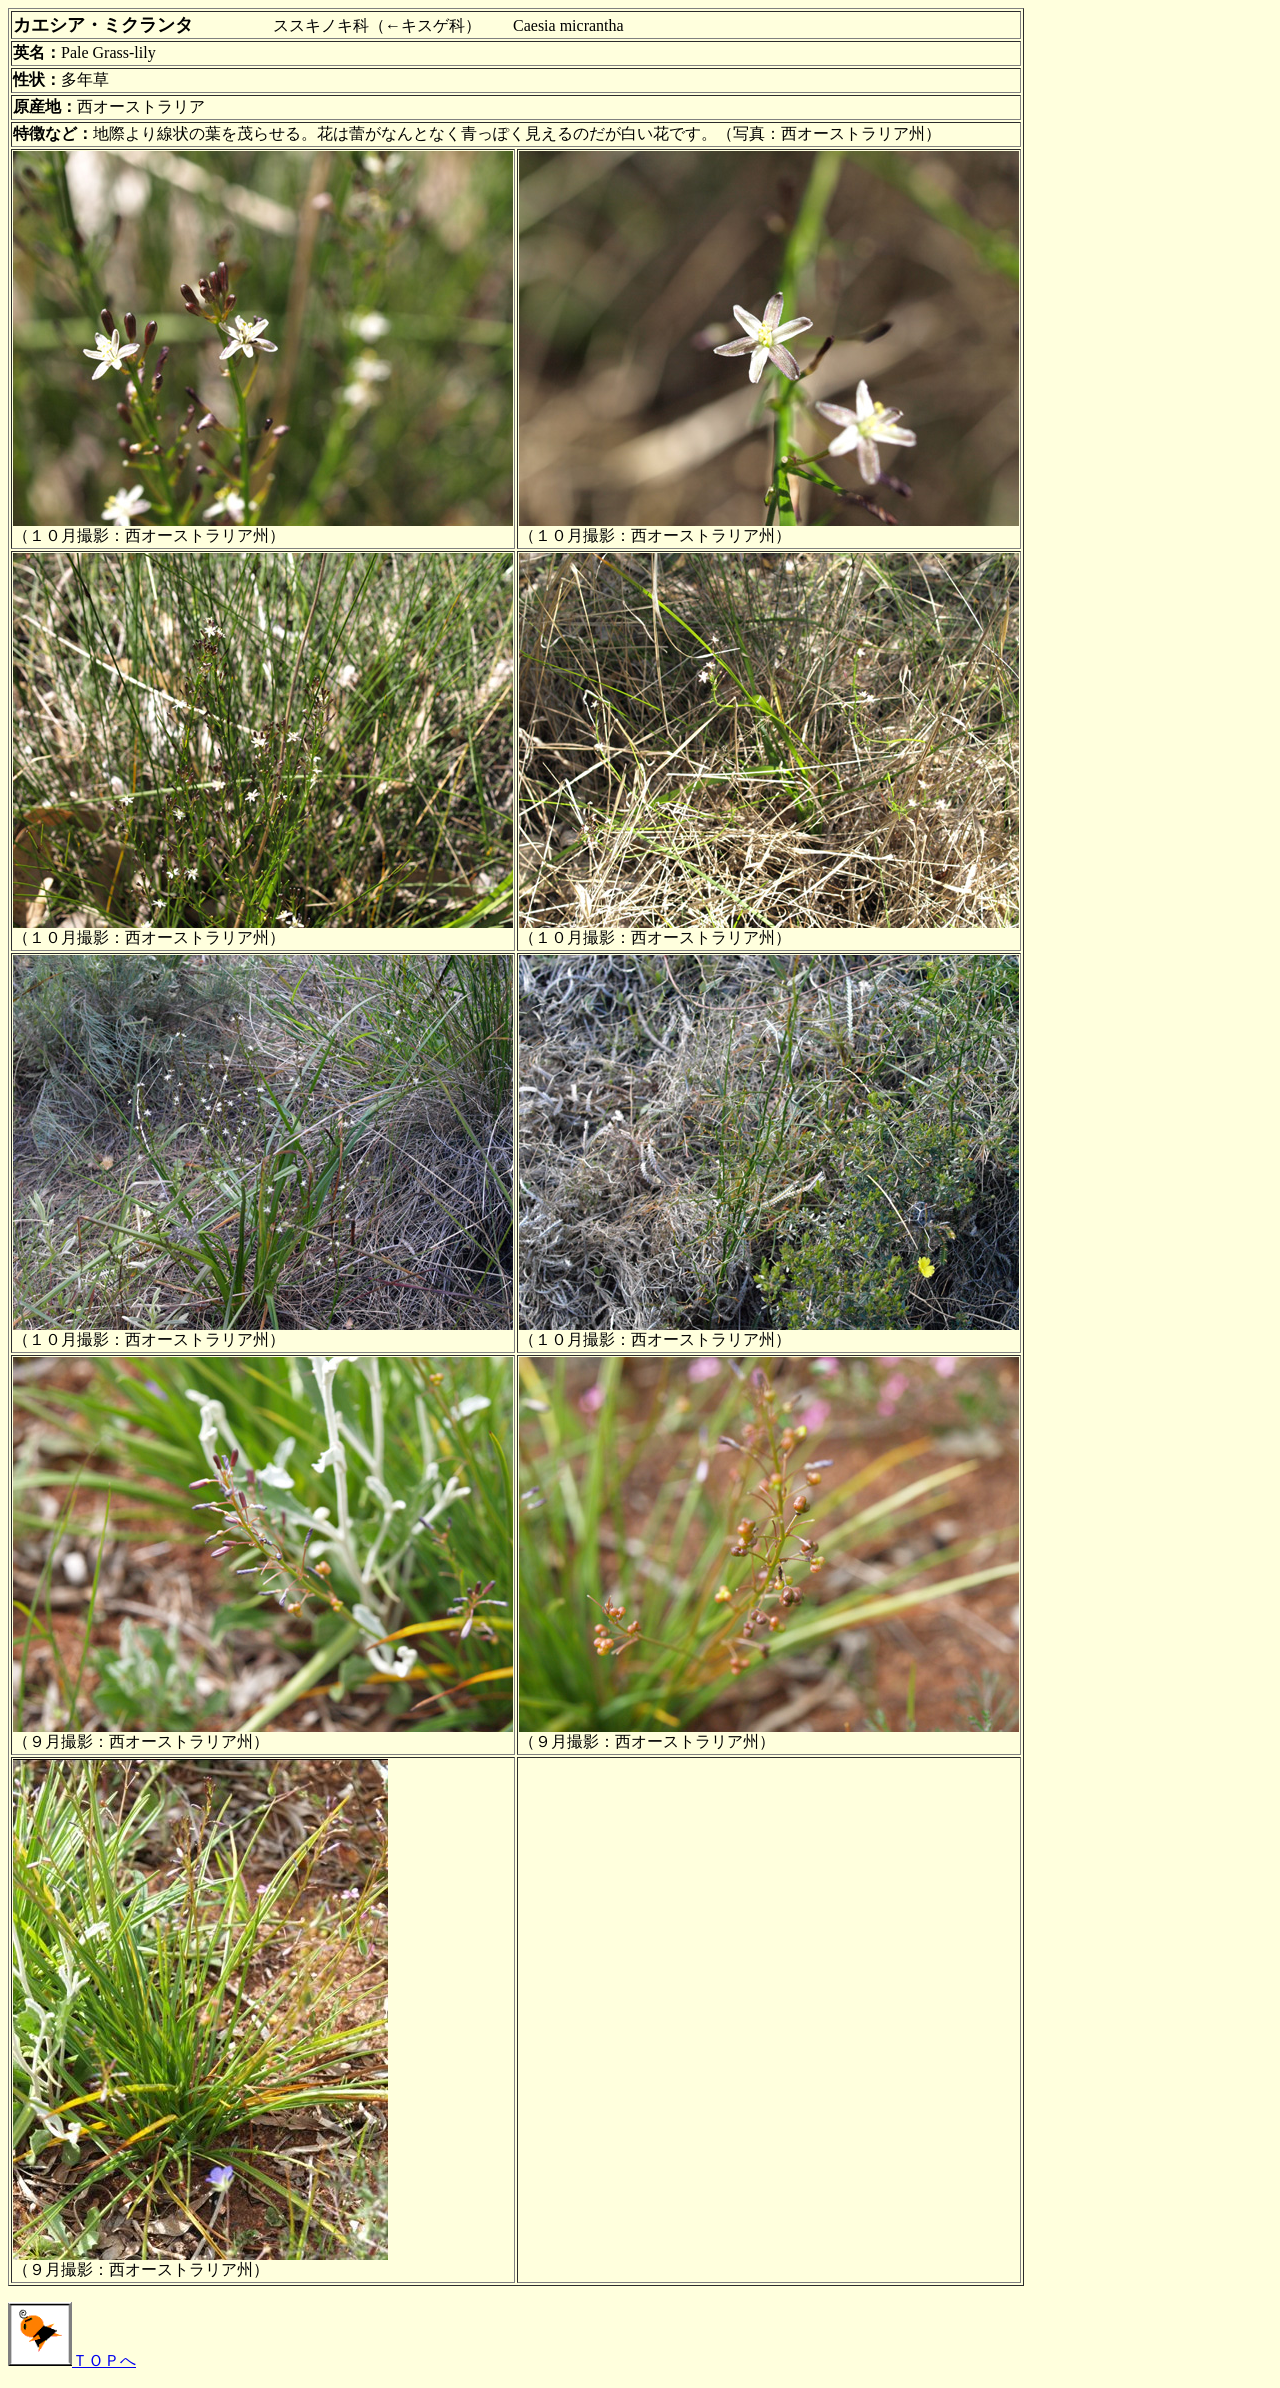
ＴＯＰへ (72, 2360)
